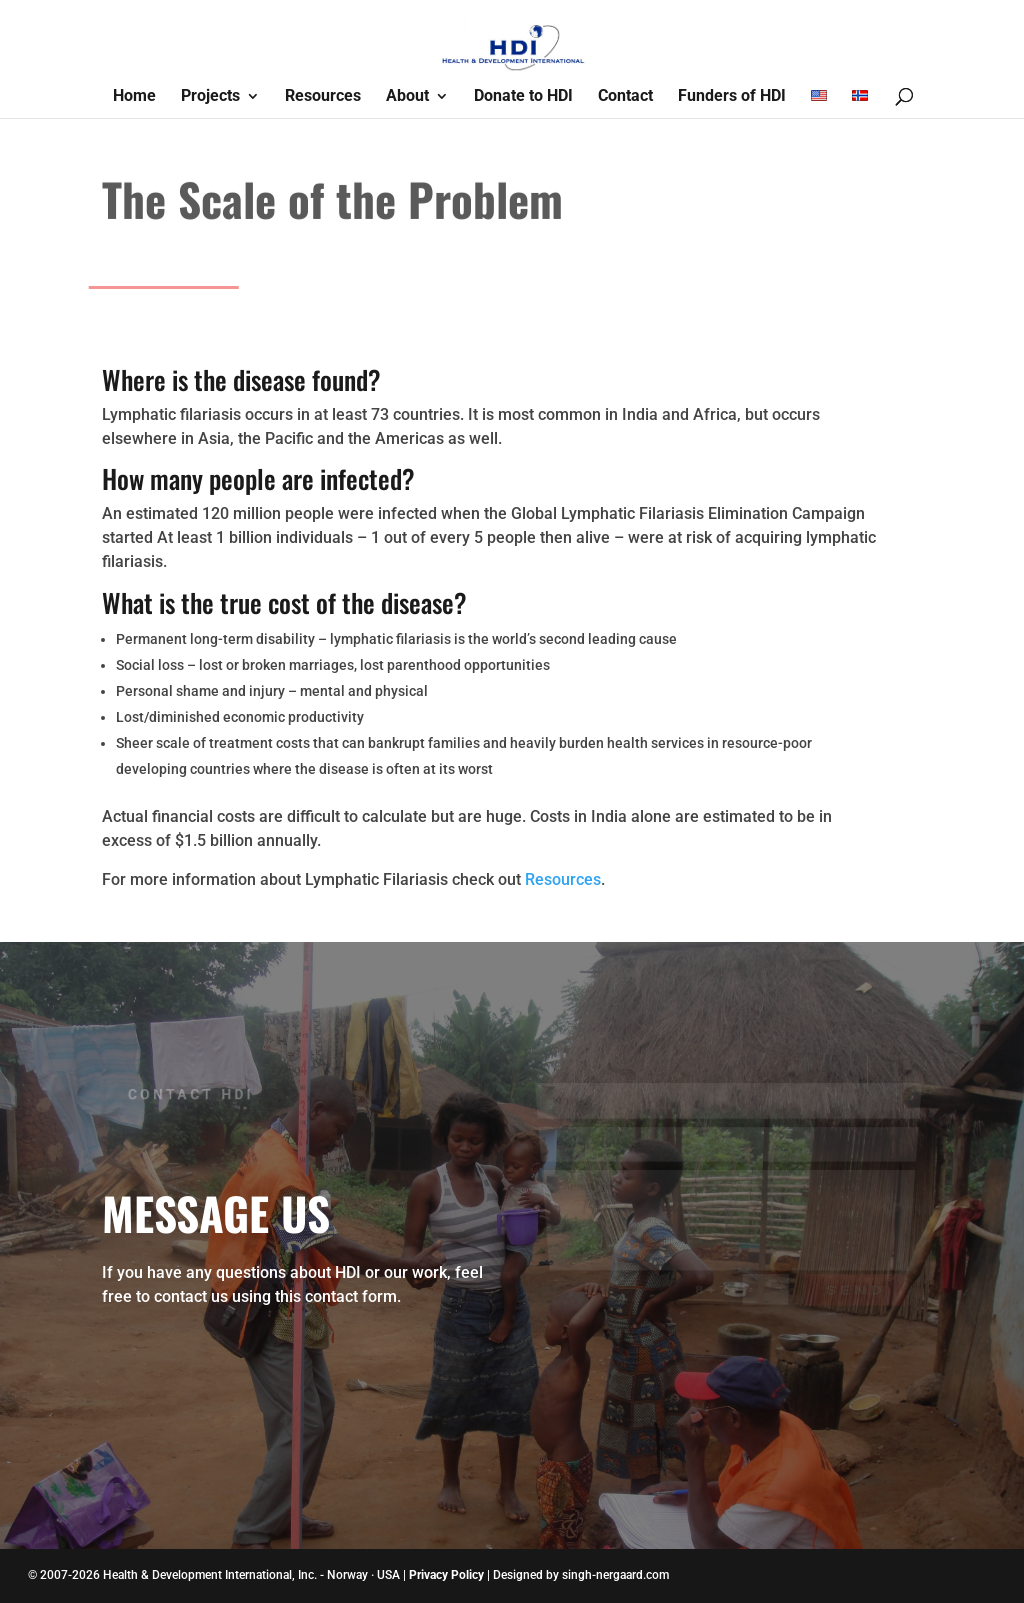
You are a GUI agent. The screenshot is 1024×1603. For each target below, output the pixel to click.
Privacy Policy (446, 1575)
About (407, 97)
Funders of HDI (732, 97)
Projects (210, 97)
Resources (323, 97)
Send (853, 1278)
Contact (625, 97)
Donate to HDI (523, 97)
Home (134, 97)
